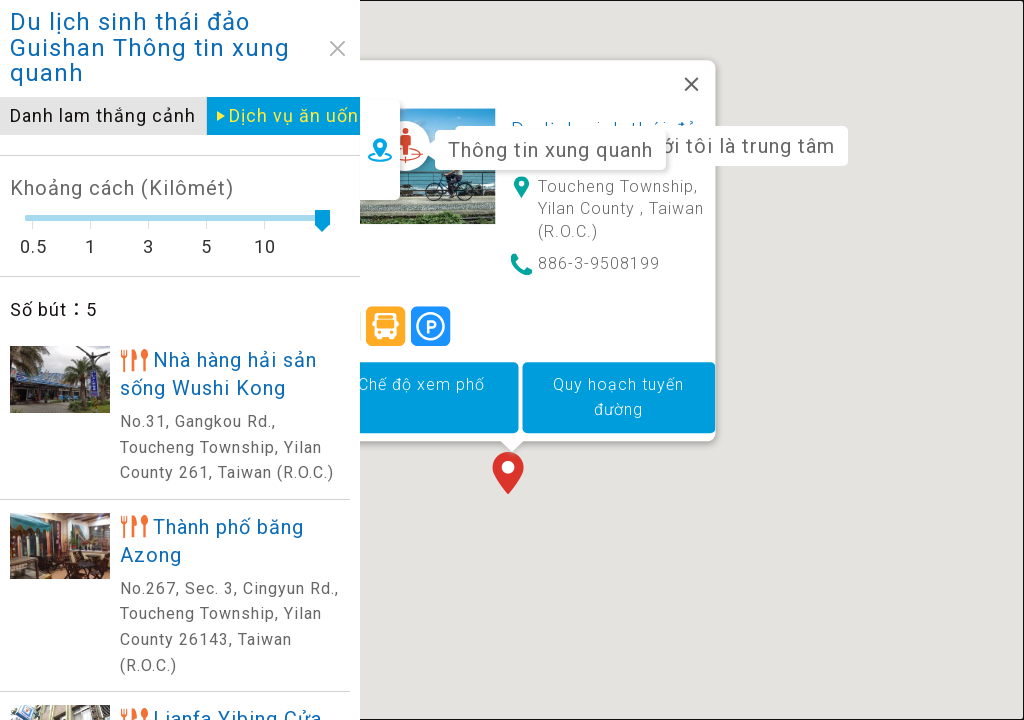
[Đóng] (692, 55)
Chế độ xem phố (421, 355)
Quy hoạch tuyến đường (618, 368)
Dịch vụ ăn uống (299, 115)
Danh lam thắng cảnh (103, 115)
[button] (512, 446)
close (337, 48)
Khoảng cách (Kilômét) (122, 188)
